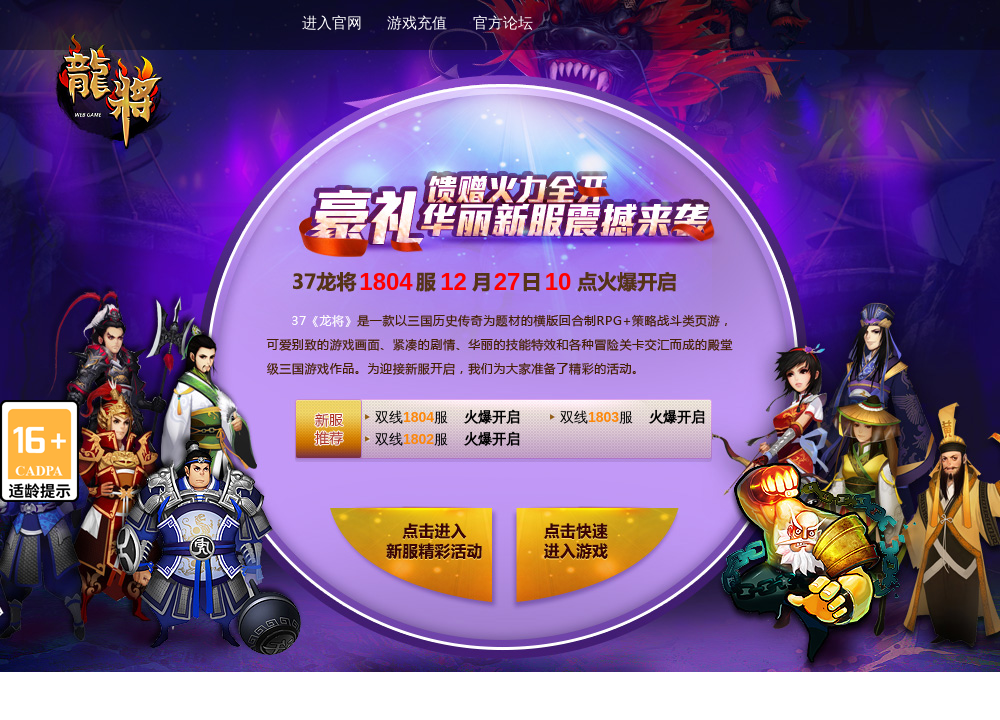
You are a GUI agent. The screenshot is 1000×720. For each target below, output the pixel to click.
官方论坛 (503, 22)
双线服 (447, 417)
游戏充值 (417, 22)
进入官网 (332, 22)
